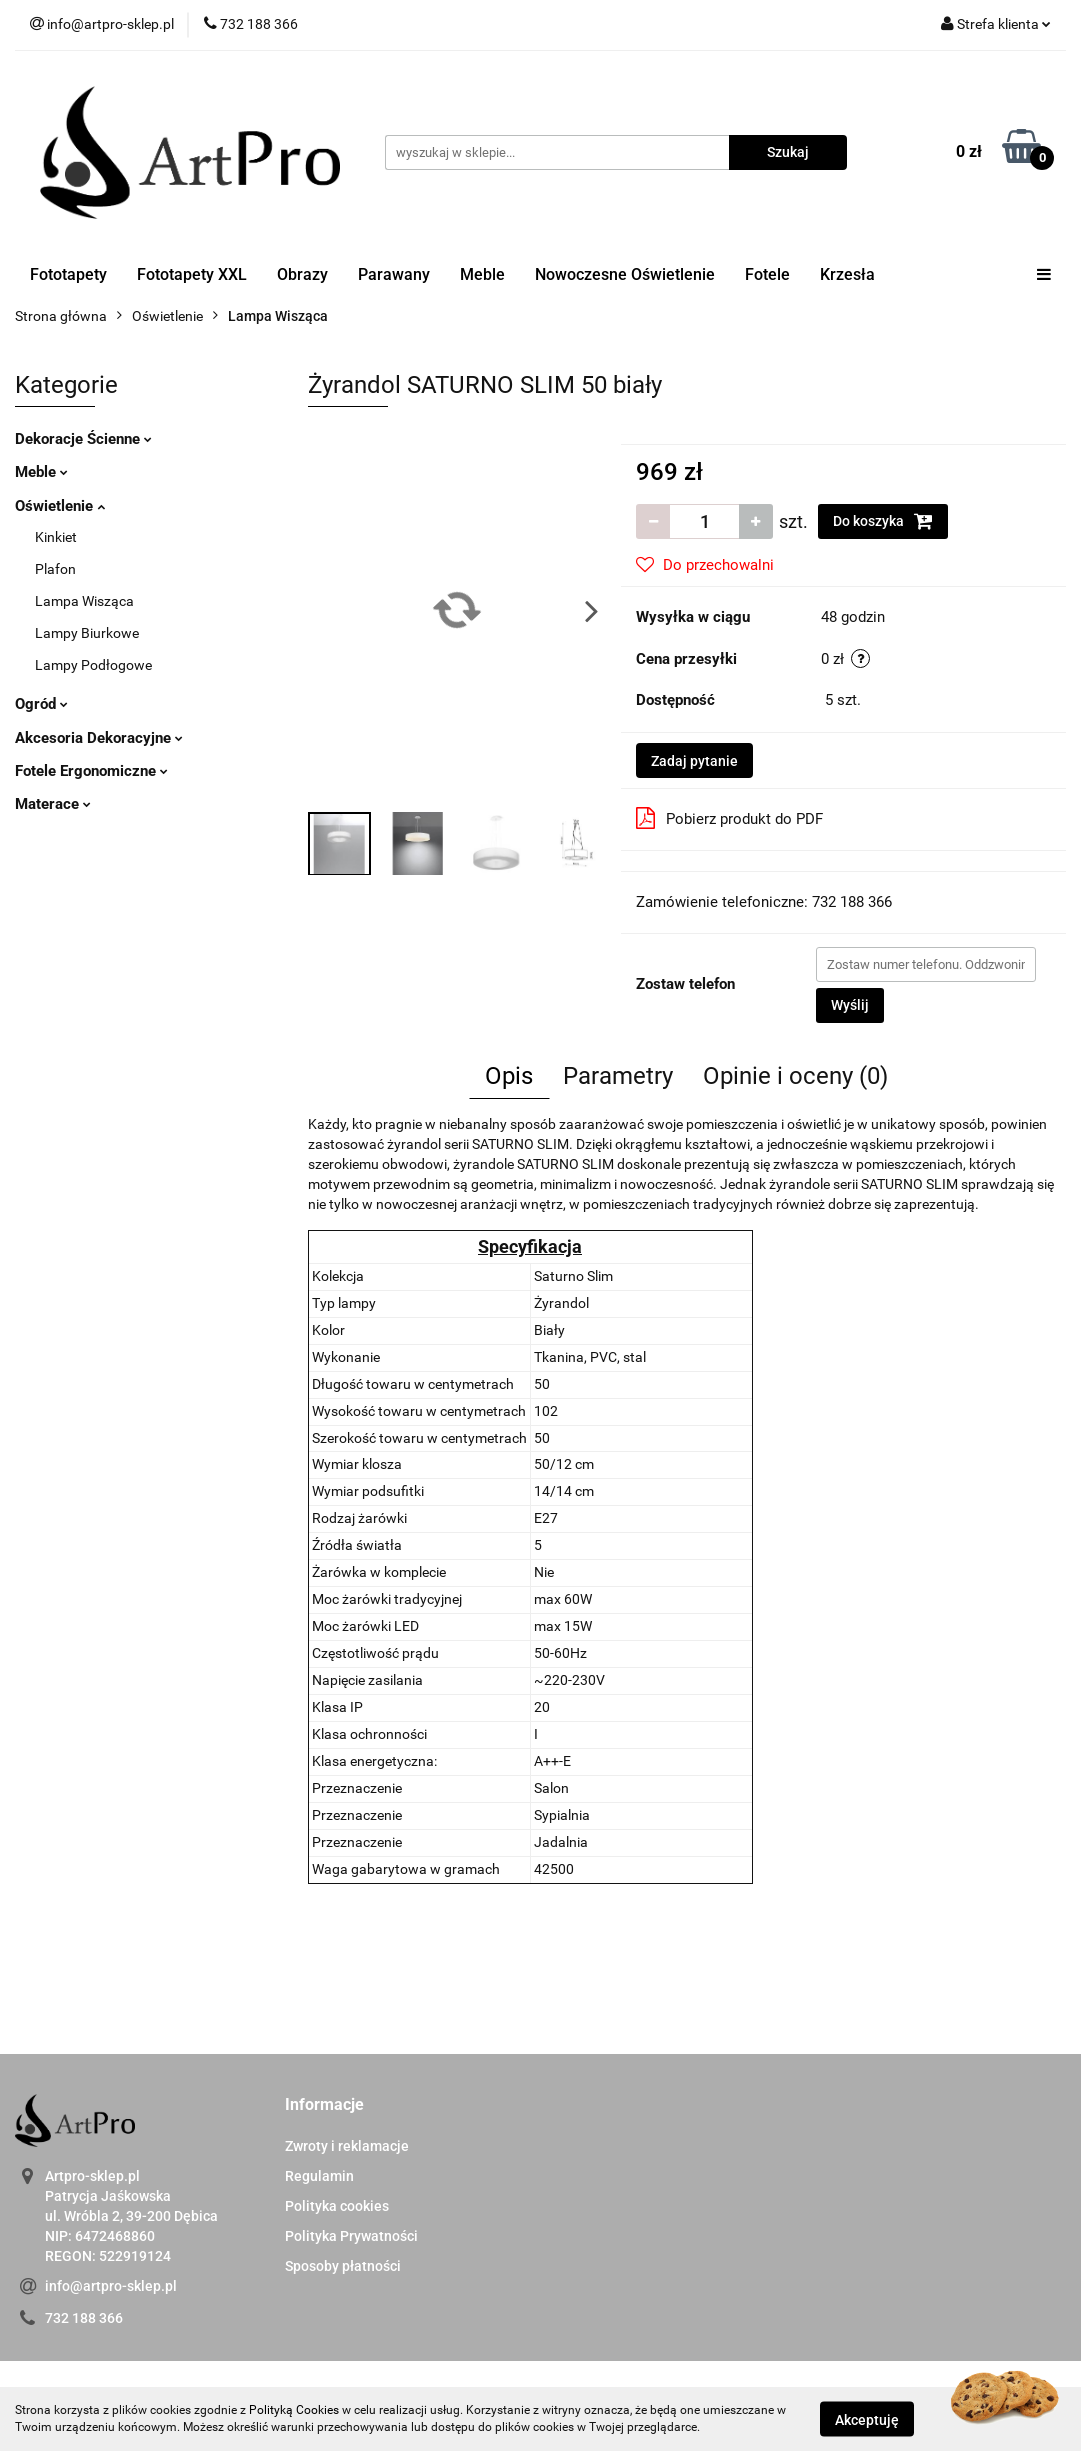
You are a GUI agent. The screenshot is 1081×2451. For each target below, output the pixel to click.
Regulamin (319, 2176)
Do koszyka (883, 521)
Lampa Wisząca (84, 601)
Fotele (767, 274)
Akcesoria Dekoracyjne (99, 738)
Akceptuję (867, 2419)
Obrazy (302, 274)
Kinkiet (56, 537)
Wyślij (850, 1005)
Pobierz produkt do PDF (729, 818)
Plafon (55, 569)
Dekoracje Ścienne (83, 439)
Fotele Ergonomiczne (91, 771)
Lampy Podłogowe (93, 665)
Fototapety (68, 274)
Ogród (41, 704)
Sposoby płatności (343, 2266)
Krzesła (847, 274)
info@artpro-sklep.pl (111, 2286)
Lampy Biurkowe (87, 633)
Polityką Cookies (294, 2410)
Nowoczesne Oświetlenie (625, 274)
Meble (482, 274)
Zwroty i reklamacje (347, 2146)
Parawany (394, 274)
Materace (53, 804)
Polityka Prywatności (351, 2236)
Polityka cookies (337, 2206)
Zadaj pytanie (694, 761)
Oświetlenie (60, 506)
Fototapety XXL (192, 274)
